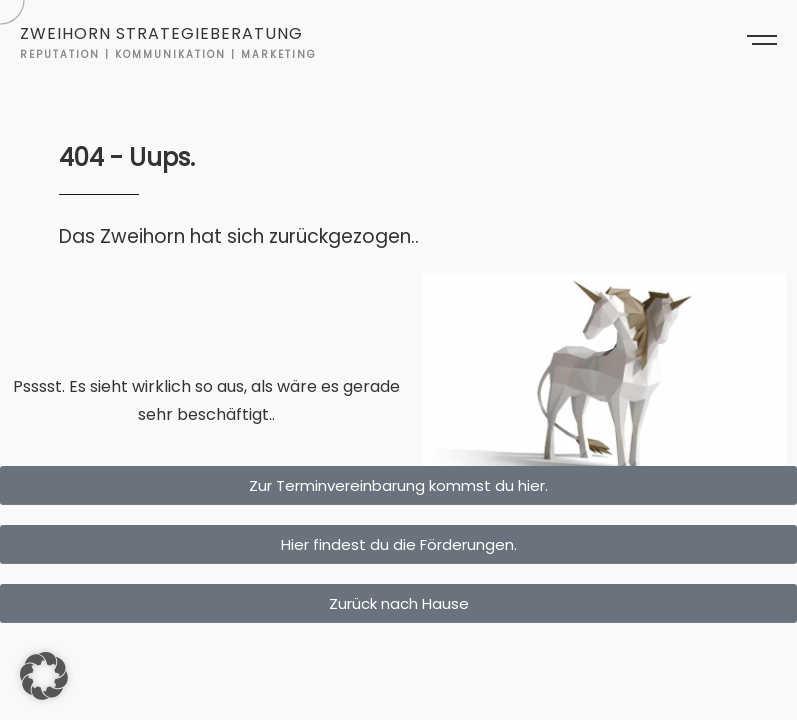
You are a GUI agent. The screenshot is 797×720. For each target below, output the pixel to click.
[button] (44, 676)
